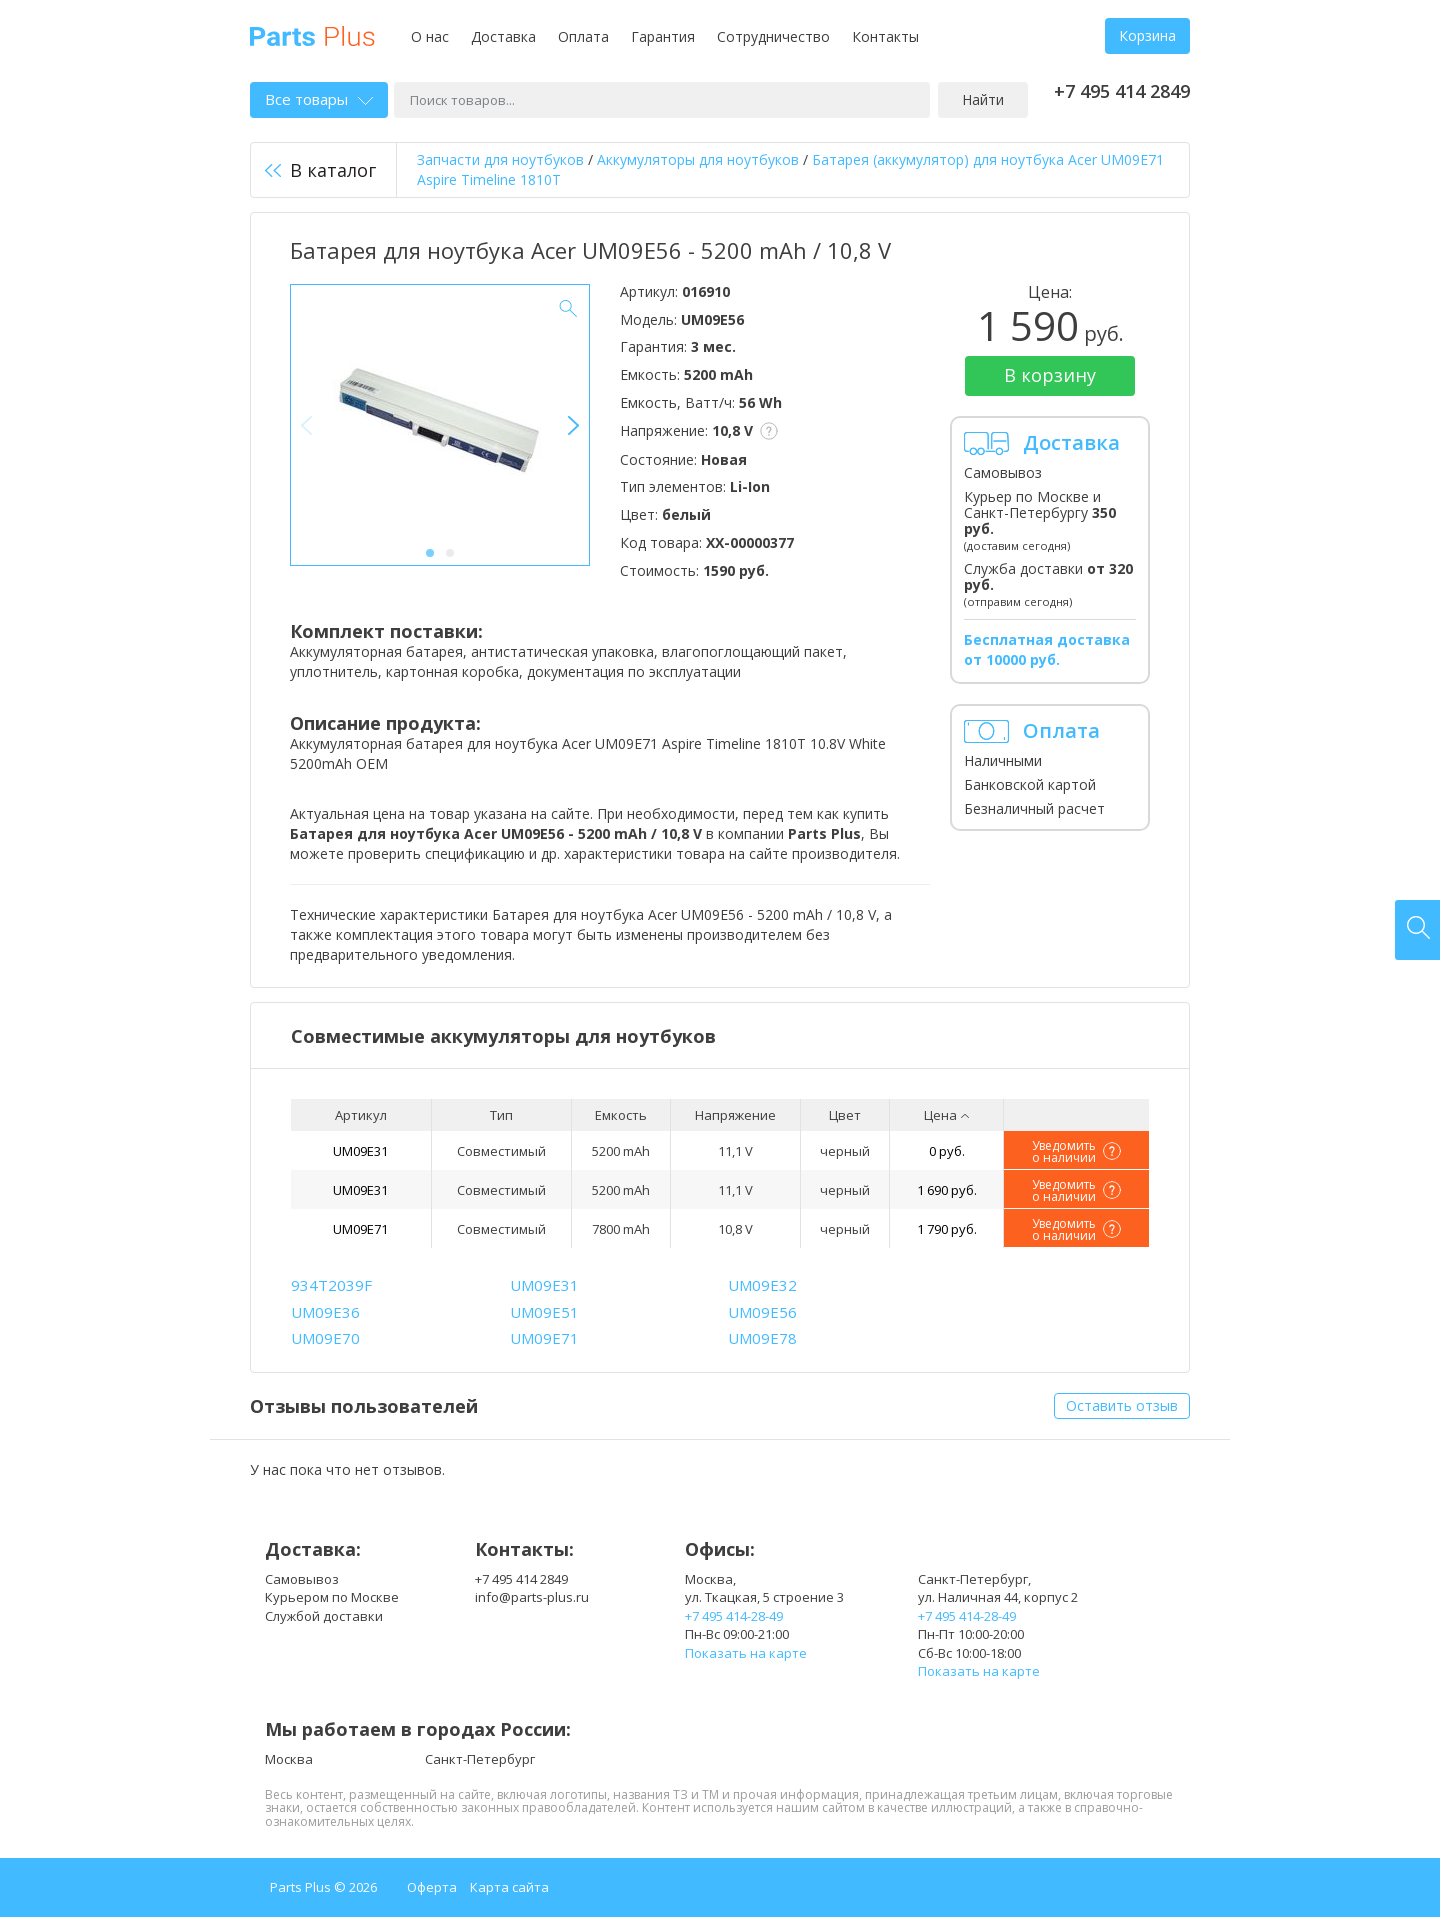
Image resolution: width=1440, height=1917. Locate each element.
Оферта (432, 1887)
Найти (983, 99)
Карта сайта (509, 1887)
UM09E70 (325, 1338)
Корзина (1147, 35)
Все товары (319, 99)
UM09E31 (360, 1151)
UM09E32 (762, 1285)
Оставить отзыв (1122, 1405)
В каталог (320, 170)
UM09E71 (360, 1229)
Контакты (885, 36)
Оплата (583, 36)
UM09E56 (762, 1312)
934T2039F (331, 1285)
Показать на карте (746, 1653)
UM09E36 (325, 1312)
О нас (430, 36)
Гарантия (663, 36)
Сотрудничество (773, 36)
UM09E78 (762, 1338)
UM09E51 (544, 1312)
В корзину (1050, 375)
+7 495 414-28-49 (734, 1616)
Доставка (503, 36)
